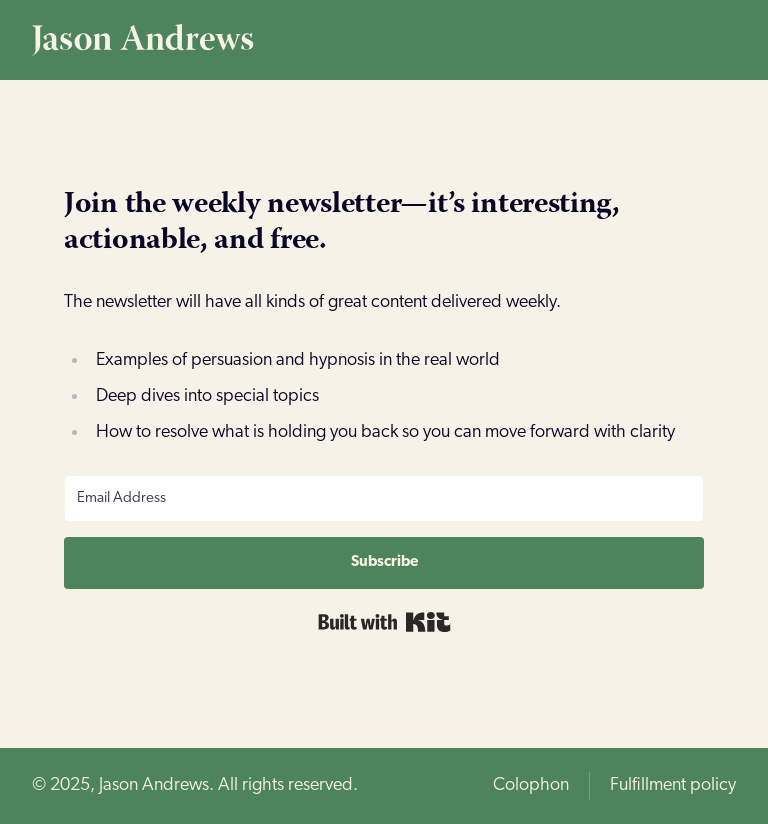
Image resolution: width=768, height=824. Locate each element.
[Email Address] (384, 498)
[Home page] (384, 40)
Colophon (531, 785)
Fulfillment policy (673, 785)
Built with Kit (384, 622)
